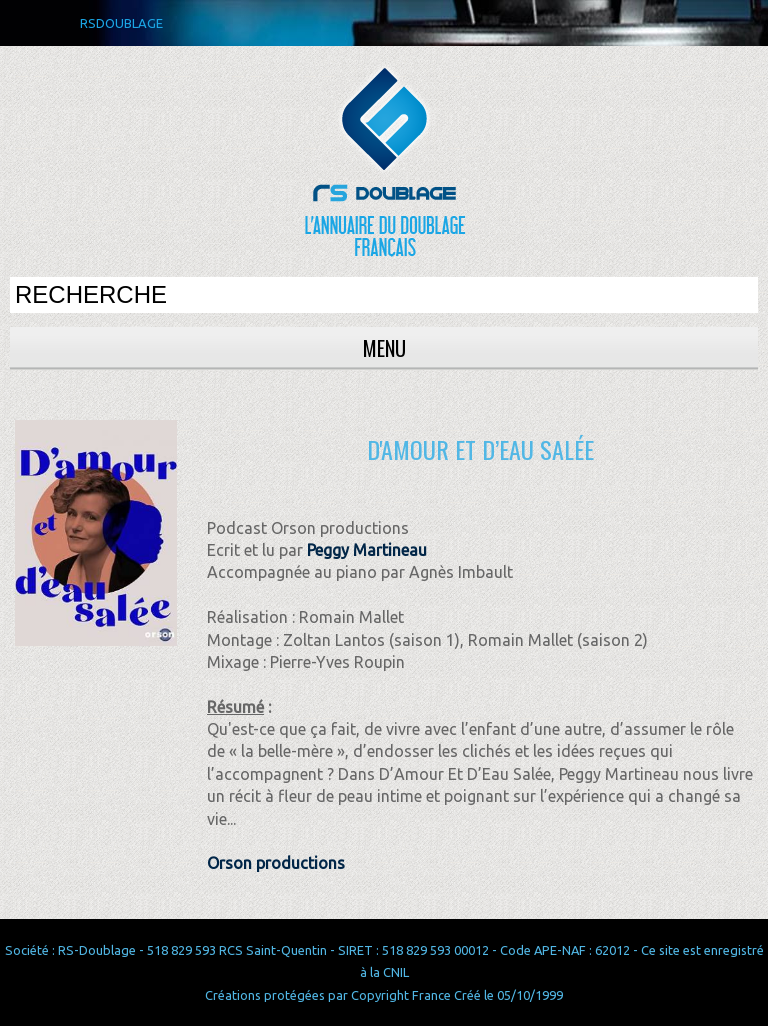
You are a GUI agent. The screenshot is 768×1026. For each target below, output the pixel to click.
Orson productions (276, 863)
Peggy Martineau (367, 550)
